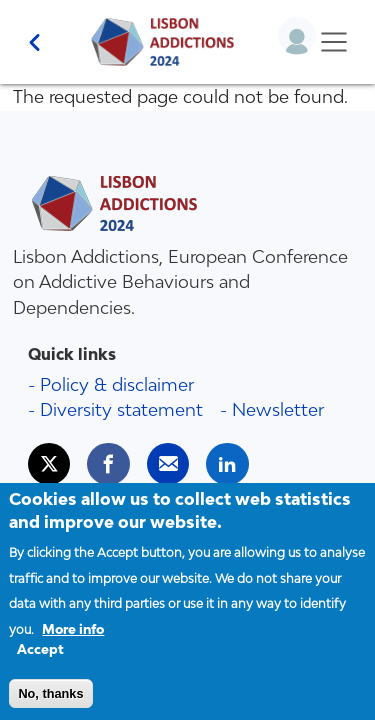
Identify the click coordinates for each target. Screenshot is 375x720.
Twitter (58, 455)
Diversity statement (121, 409)
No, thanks (50, 703)
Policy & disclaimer (117, 384)
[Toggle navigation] (333, 42)
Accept (40, 660)
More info (73, 639)
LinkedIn (236, 455)
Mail (177, 455)
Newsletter (278, 409)
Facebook (117, 455)
